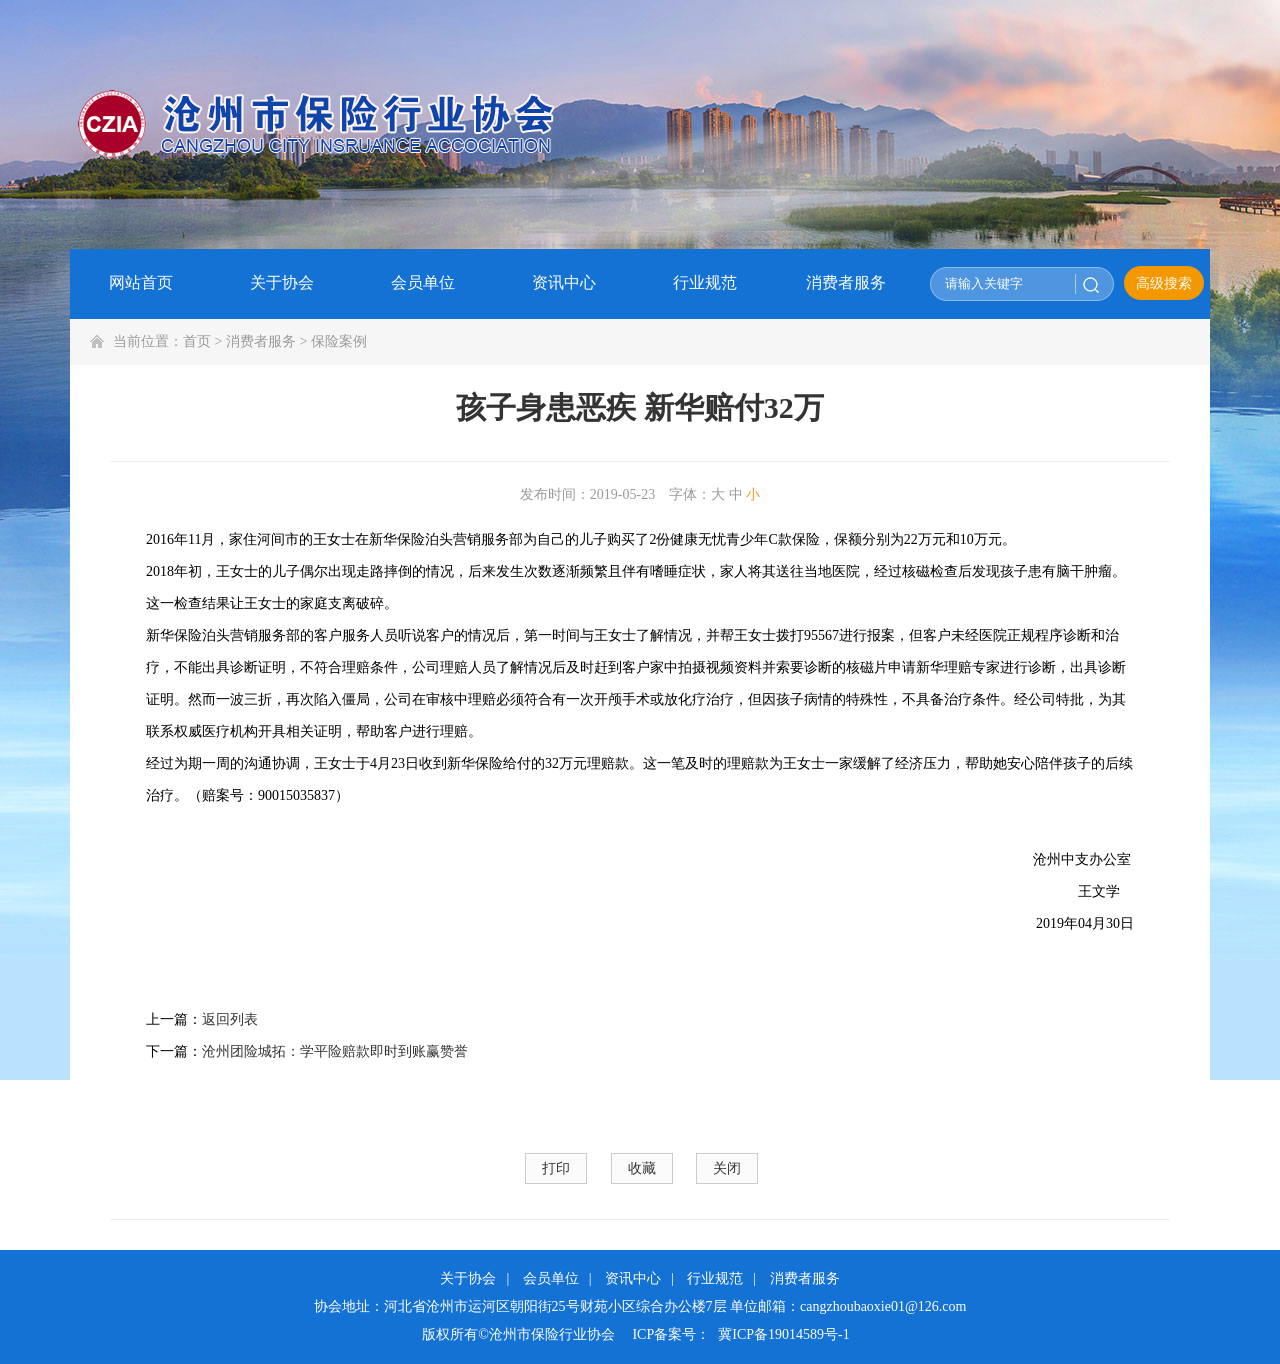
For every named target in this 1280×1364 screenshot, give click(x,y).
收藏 (642, 1168)
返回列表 (230, 1019)
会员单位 (551, 1278)
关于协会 (468, 1278)
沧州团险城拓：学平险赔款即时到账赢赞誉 (335, 1051)
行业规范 (715, 1278)
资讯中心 (633, 1278)
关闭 (727, 1168)
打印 (556, 1168)
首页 (197, 341)
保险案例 (339, 341)
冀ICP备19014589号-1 (783, 1334)
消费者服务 (261, 341)
